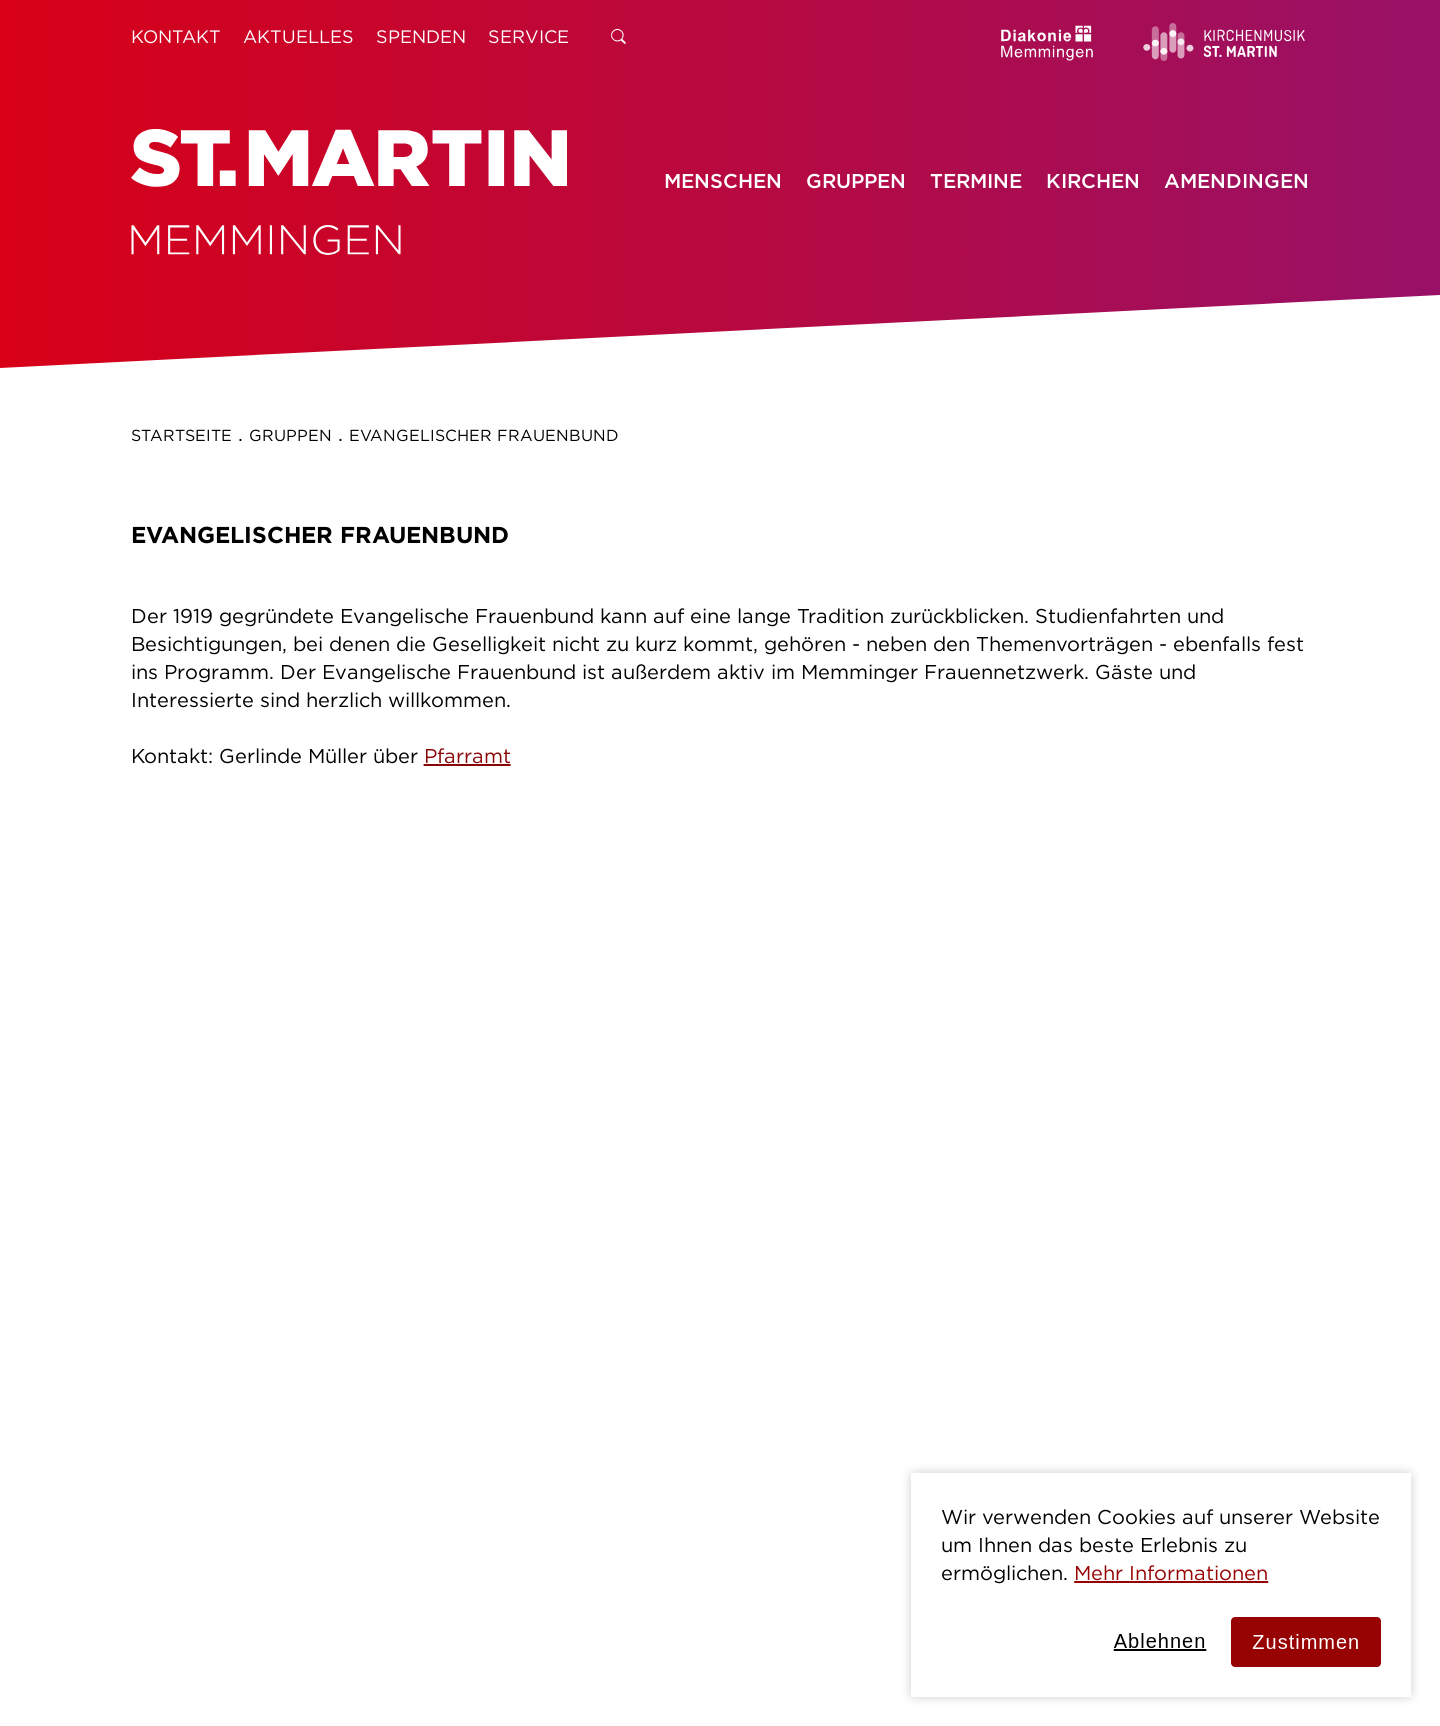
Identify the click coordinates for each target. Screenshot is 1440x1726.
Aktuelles (298, 36)
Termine (976, 180)
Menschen (723, 180)
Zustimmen (1306, 1642)
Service (528, 36)
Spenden (421, 36)
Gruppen (856, 180)
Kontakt (176, 36)
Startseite (181, 435)
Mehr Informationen (1171, 1572)
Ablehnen (1160, 1641)
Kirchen (1093, 180)
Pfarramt (467, 755)
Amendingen (1236, 180)
